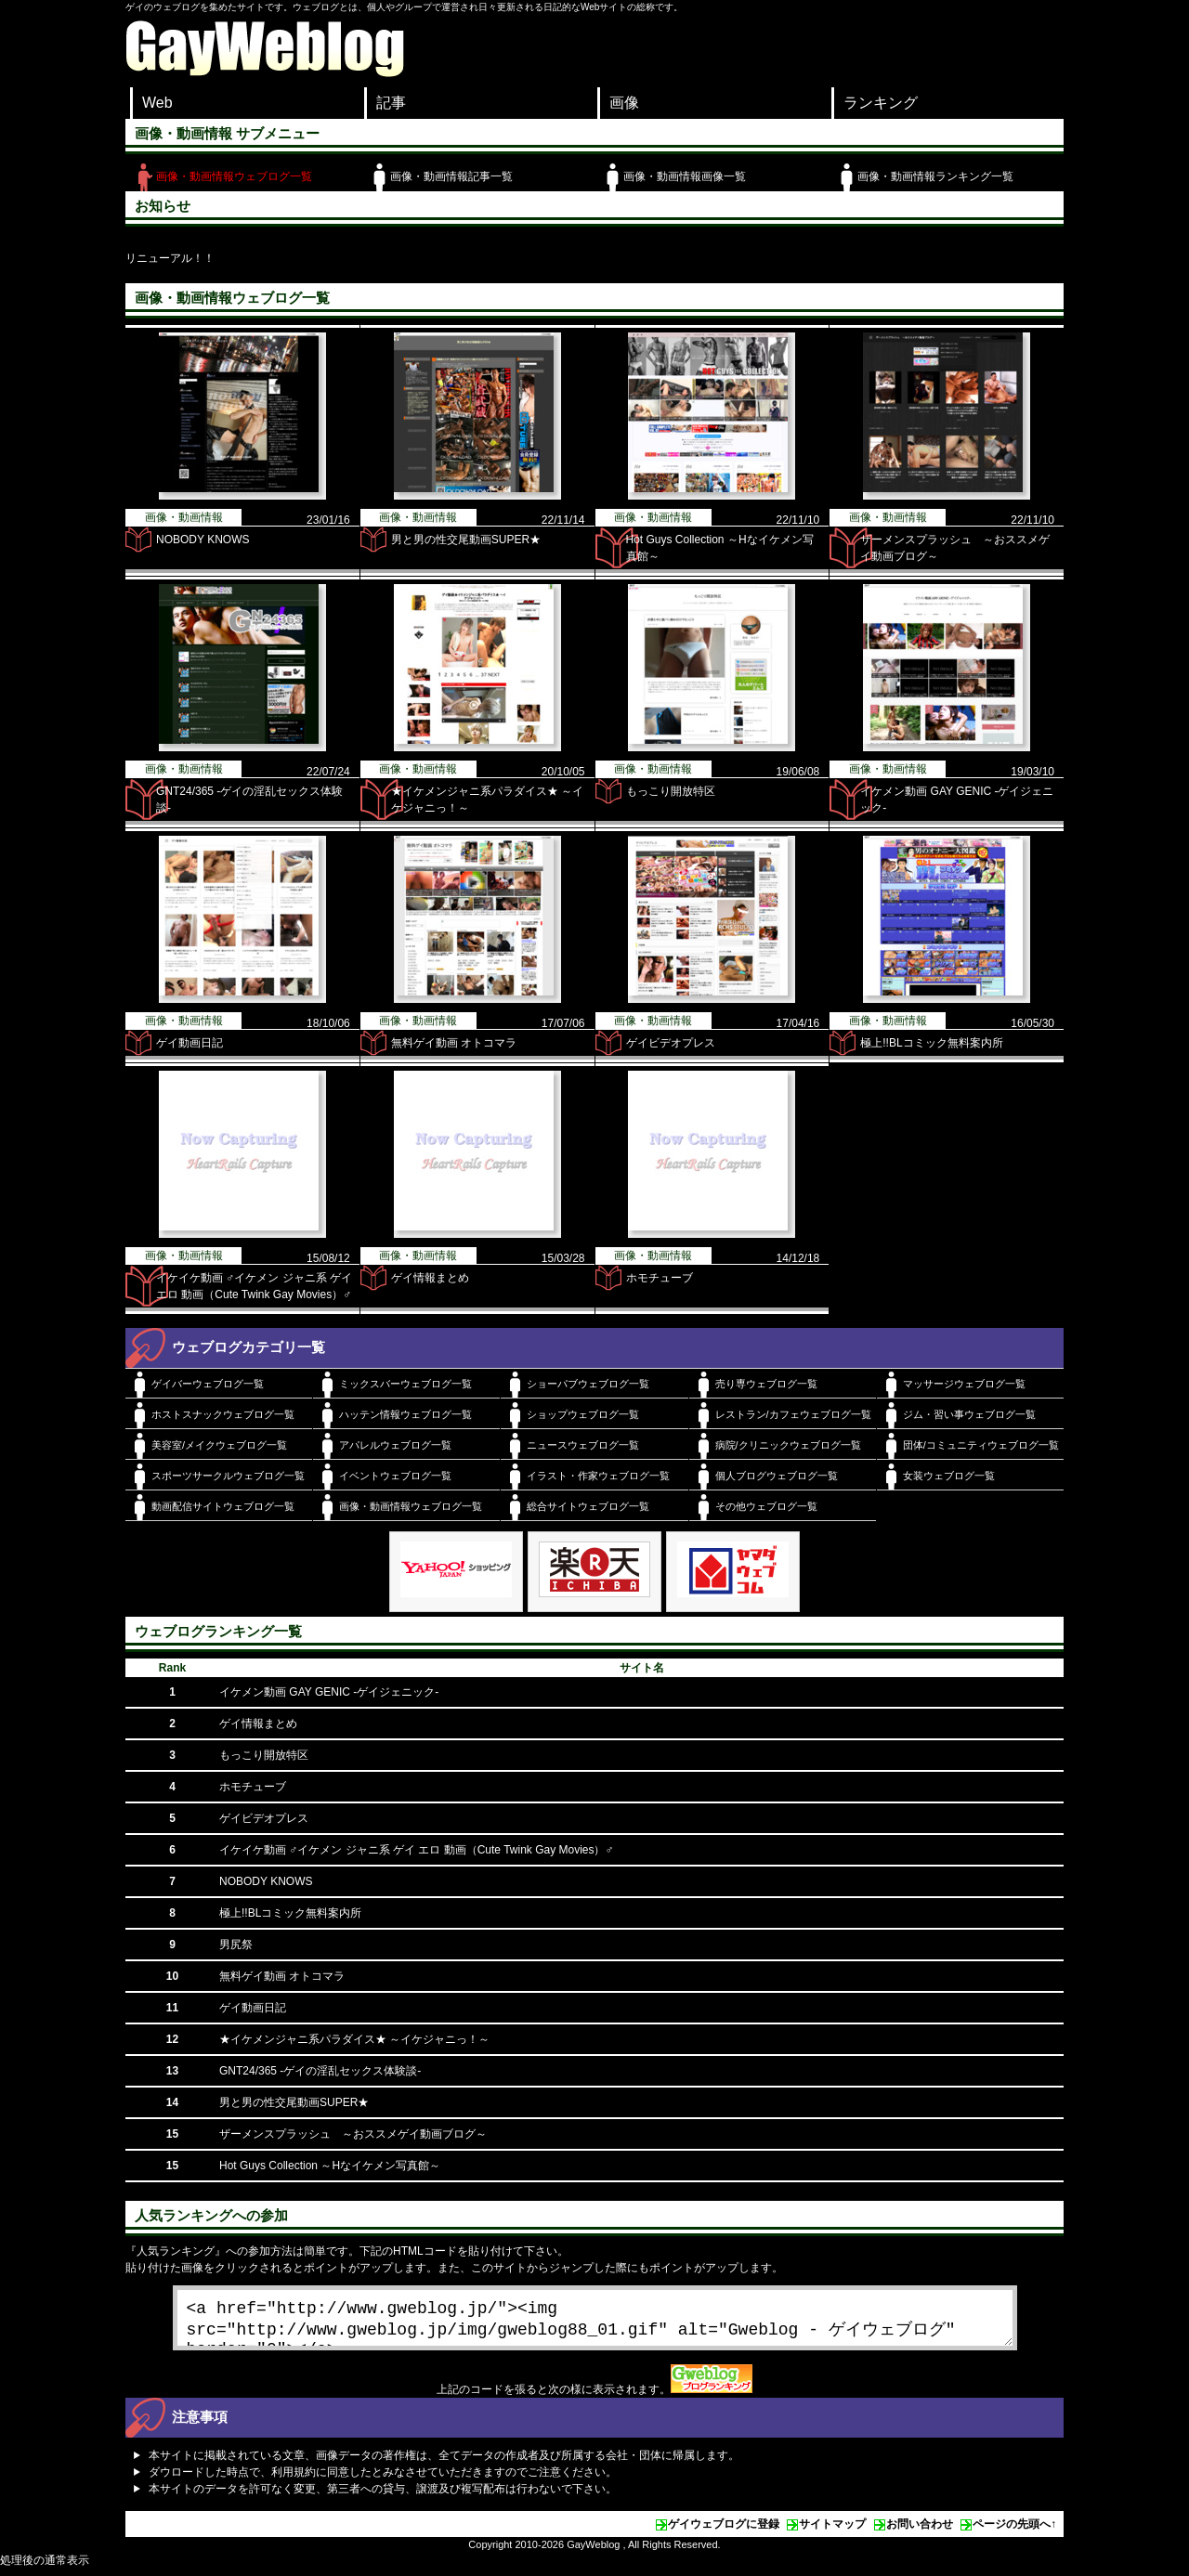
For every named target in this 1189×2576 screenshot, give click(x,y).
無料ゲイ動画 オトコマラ (453, 1042)
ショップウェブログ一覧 (583, 1414)
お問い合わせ (919, 2531)
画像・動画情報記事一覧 (451, 176)
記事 (391, 103)
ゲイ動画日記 (189, 1042)
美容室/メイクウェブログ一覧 (219, 1445)
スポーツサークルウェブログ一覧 (228, 1475)
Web (157, 103)
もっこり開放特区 (670, 791)
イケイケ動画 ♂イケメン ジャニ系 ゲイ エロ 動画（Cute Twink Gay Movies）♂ (416, 1849)
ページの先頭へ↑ (1014, 2531)
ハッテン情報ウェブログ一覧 (405, 1414)
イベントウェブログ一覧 (395, 1475)
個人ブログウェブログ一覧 (776, 1475)
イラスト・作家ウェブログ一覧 (598, 1475)
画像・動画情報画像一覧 (684, 176)
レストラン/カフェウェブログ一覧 (793, 1414)
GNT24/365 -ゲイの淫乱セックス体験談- (320, 2070)
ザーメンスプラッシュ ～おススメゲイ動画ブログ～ (353, 2133)
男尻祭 (236, 1944)
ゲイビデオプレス (670, 1042)
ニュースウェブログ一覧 (583, 1445)
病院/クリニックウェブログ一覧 (788, 1445)
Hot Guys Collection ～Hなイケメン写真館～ (329, 2165)
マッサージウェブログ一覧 (964, 1383)
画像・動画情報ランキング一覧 (935, 176)
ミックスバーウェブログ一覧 (405, 1383)
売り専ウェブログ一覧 (766, 1383)
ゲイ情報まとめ (430, 1277)
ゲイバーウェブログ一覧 (207, 1383)
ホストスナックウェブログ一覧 (222, 1414)
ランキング (880, 103)
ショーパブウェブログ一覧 (588, 1383)
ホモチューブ (659, 1277)
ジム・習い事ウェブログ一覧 (969, 1414)
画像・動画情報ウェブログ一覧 (234, 176)
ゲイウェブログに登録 (723, 2531)
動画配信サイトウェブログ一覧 (222, 1506)
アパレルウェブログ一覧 (395, 1445)
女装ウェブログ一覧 (949, 1475)
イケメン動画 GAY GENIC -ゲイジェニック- (328, 1691)
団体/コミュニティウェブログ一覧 (981, 1445)
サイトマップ (832, 2531)
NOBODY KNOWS (202, 539)
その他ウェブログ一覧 (766, 1506)
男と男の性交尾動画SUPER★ (466, 539)
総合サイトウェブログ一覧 (588, 1506)
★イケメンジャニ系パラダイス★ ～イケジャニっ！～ (354, 2039)
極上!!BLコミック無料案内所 (931, 1042)
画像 (624, 103)
